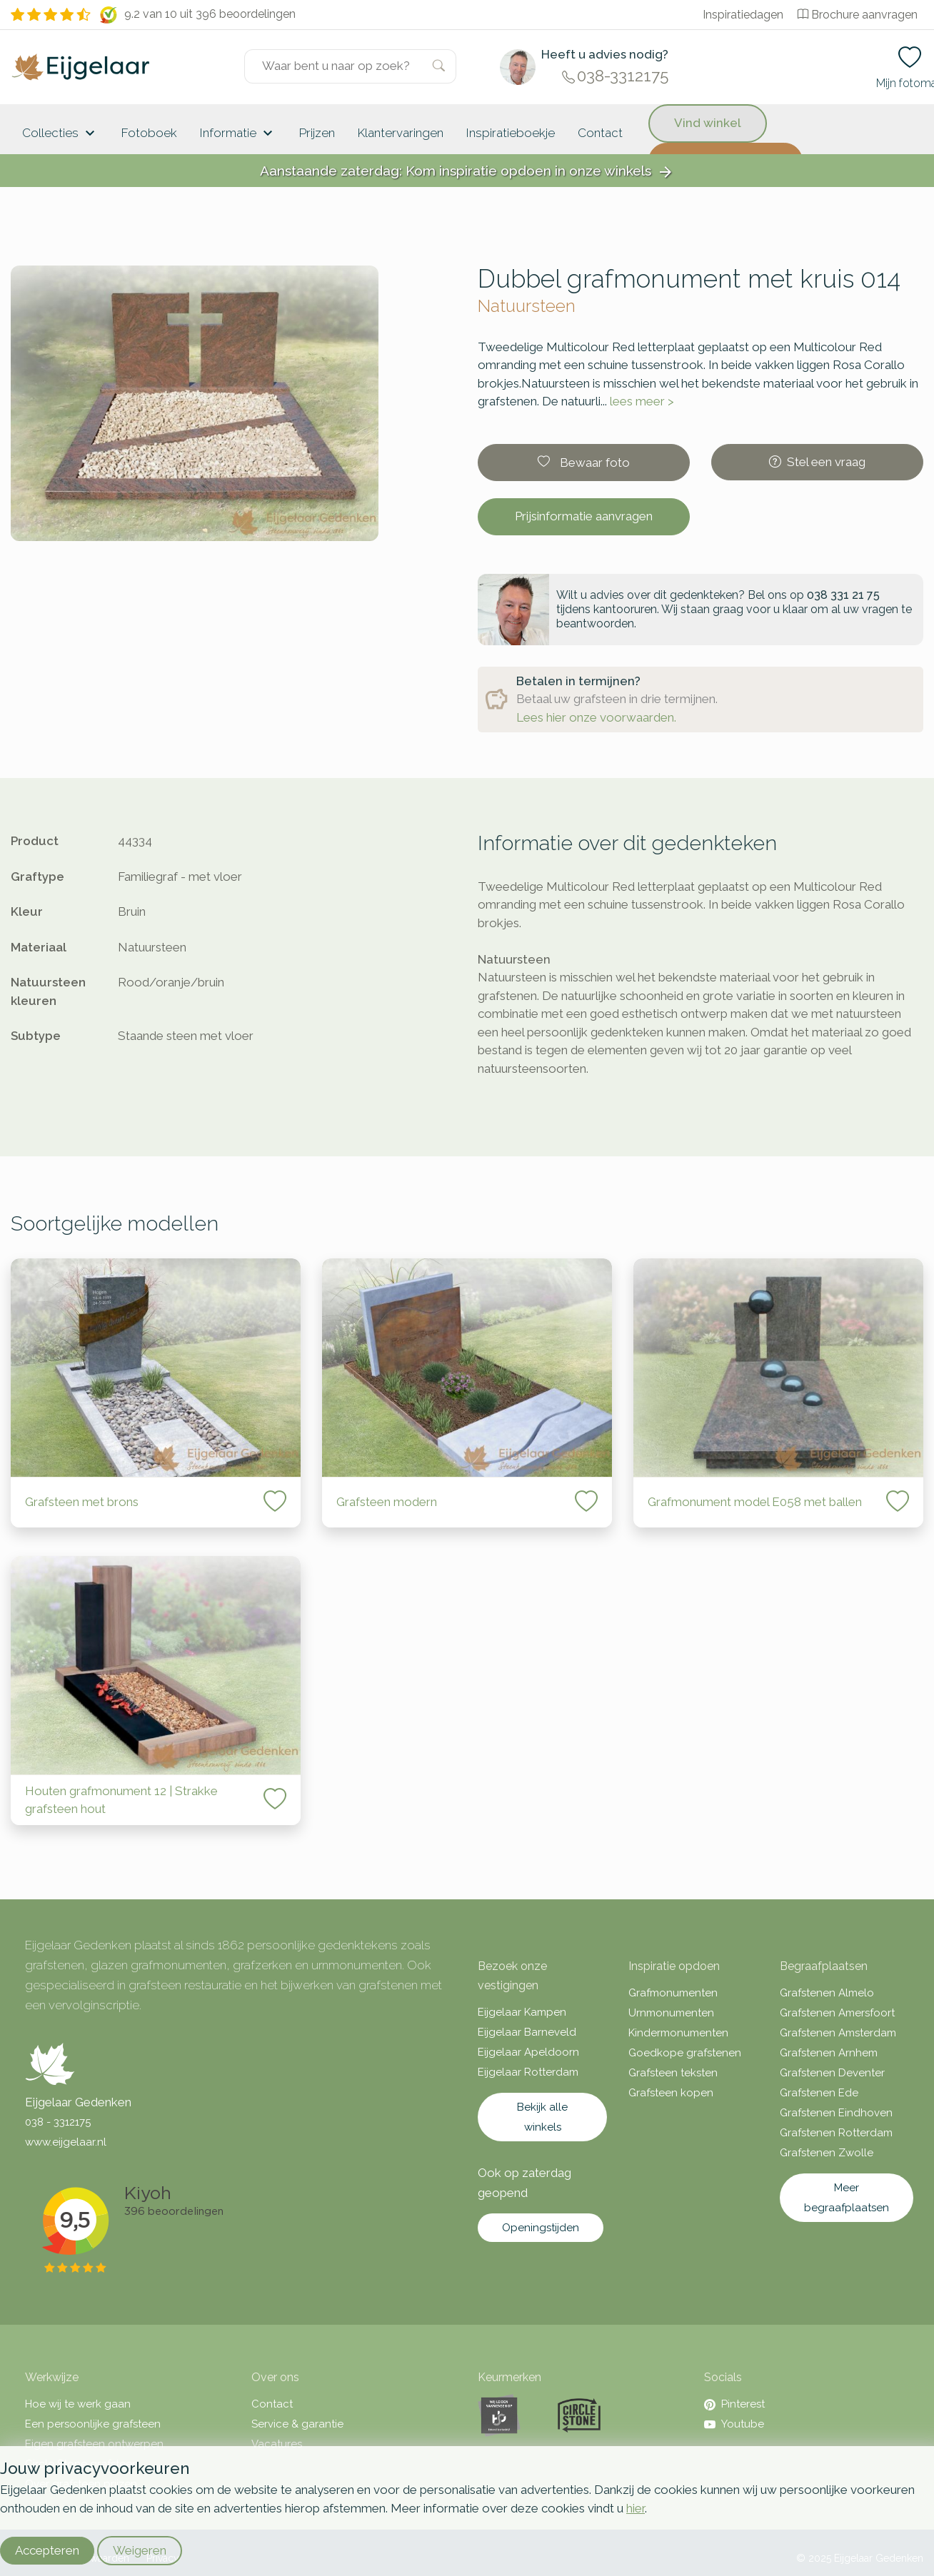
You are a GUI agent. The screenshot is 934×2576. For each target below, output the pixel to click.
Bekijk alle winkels (542, 2117)
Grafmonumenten (673, 1992)
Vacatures (276, 2444)
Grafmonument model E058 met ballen (755, 1502)
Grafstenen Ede (819, 2092)
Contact (600, 133)
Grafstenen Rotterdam (836, 2132)
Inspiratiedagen (743, 14)
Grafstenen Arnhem (829, 2052)
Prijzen (317, 133)
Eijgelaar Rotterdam (528, 2072)
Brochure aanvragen (858, 14)
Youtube (734, 2424)
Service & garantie (297, 2424)
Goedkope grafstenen (684, 2052)
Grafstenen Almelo (827, 1992)
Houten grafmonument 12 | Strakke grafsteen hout (121, 1800)
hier (635, 2508)
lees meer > (642, 401)
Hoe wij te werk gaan (78, 2404)
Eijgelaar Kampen (522, 2012)
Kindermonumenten (678, 2032)
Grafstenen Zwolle (826, 2152)
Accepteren (47, 2550)
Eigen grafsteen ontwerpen (94, 2444)
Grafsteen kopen (670, 2092)
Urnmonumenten (671, 2012)
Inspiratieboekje (510, 133)
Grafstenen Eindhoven (836, 2112)
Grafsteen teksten (673, 2072)
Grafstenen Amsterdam (838, 2032)
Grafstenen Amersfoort (837, 2012)
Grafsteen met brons (82, 1502)
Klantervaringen (400, 133)
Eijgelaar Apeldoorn (528, 2052)
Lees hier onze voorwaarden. (596, 717)
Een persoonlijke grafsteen (93, 2424)
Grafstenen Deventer (832, 2072)
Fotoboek (149, 133)
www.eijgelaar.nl (65, 2142)
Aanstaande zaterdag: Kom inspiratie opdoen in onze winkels (467, 172)
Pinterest (734, 2404)
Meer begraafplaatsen (846, 2197)
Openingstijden (540, 2227)
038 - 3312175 (58, 2122)
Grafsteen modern (386, 1502)
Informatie (238, 133)
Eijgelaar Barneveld (527, 2032)
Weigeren (139, 2550)
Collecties (60, 133)
